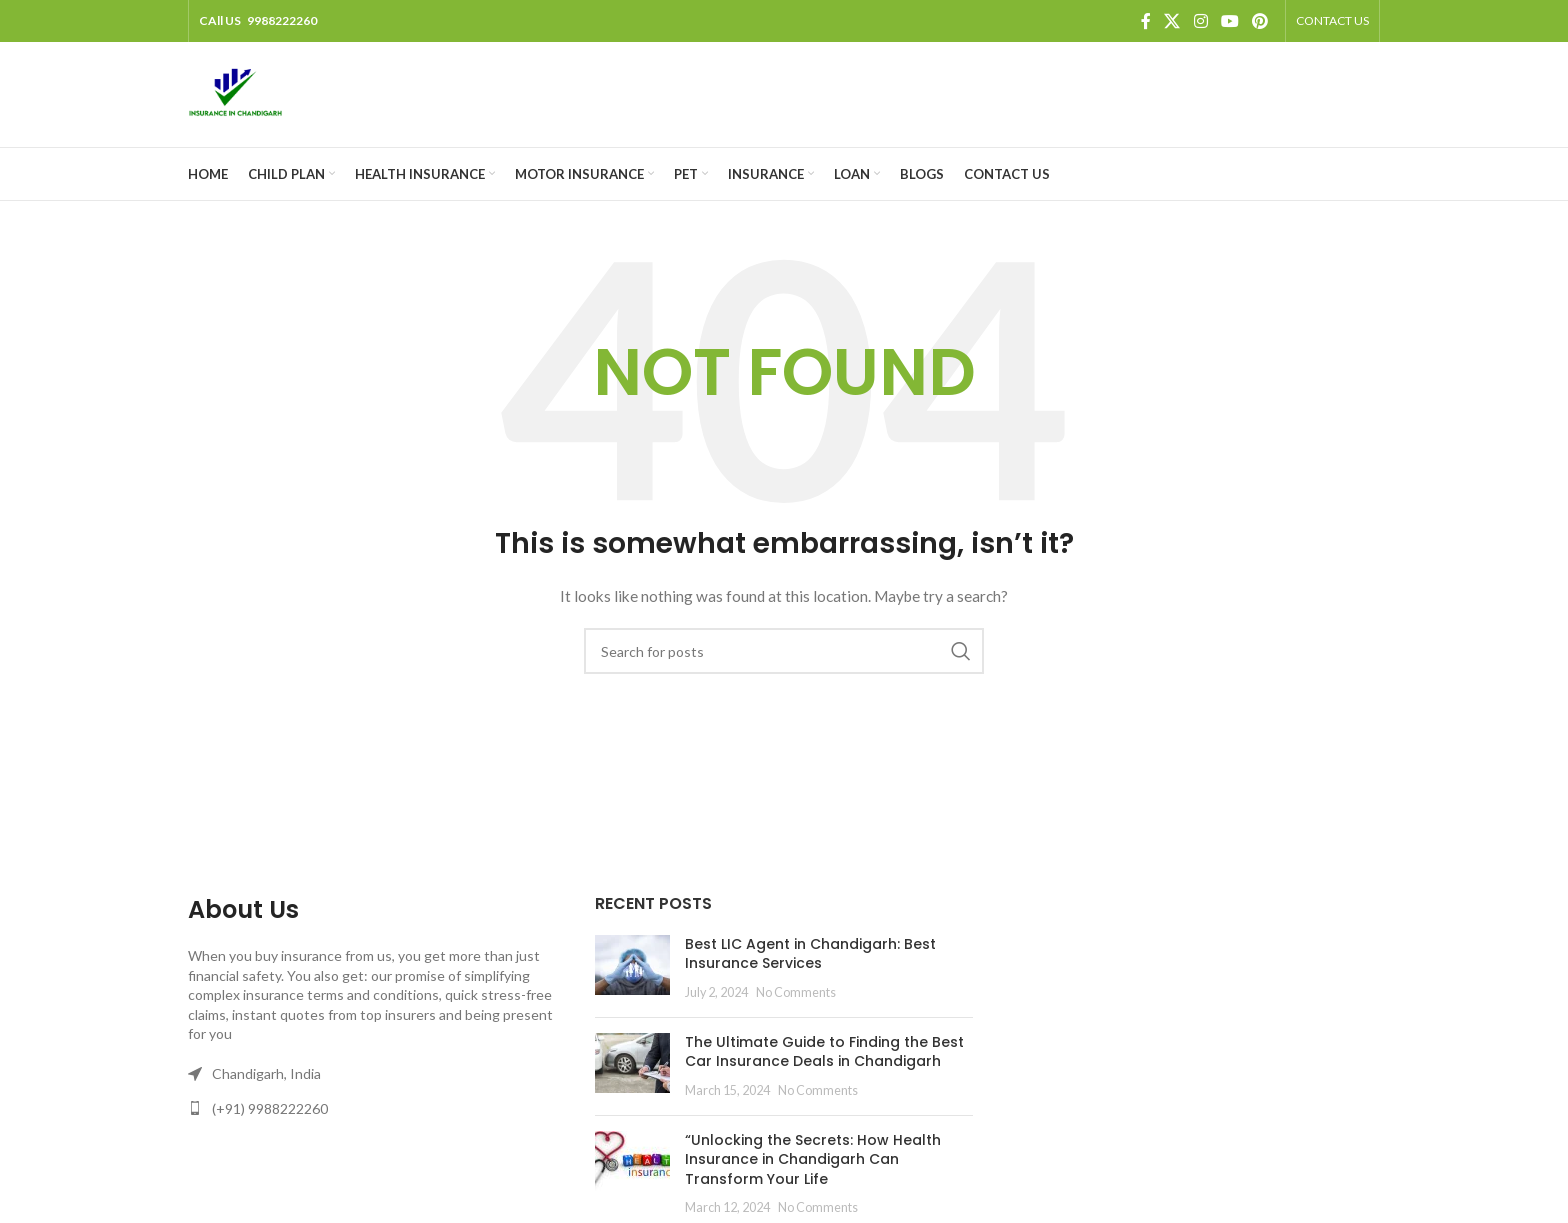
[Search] (784, 651)
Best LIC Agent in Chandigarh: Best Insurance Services (810, 954)
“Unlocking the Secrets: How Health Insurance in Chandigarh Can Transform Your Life (813, 1159)
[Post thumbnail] (632, 968)
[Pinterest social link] (1260, 21)
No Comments (796, 992)
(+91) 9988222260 (270, 1108)
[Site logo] (235, 92)
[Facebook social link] (1146, 21)
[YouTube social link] (1229, 21)
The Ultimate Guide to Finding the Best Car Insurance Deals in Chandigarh (824, 1052)
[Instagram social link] (1200, 21)
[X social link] (1172, 21)
